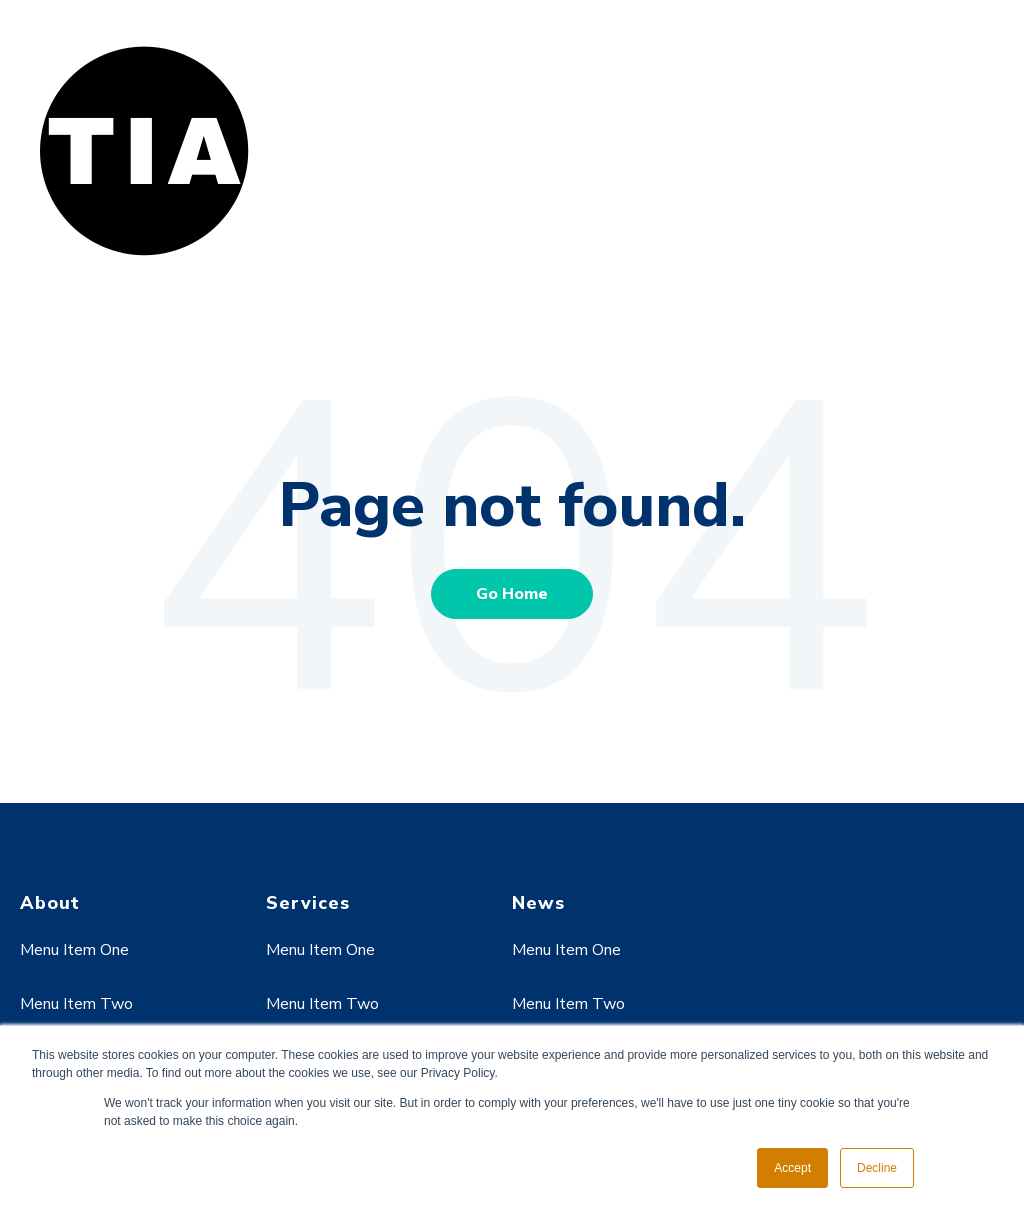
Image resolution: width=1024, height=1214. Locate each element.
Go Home (512, 594)
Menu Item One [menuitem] (74, 950)
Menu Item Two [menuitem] (76, 1004)
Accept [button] (792, 1168)
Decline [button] (877, 1168)
